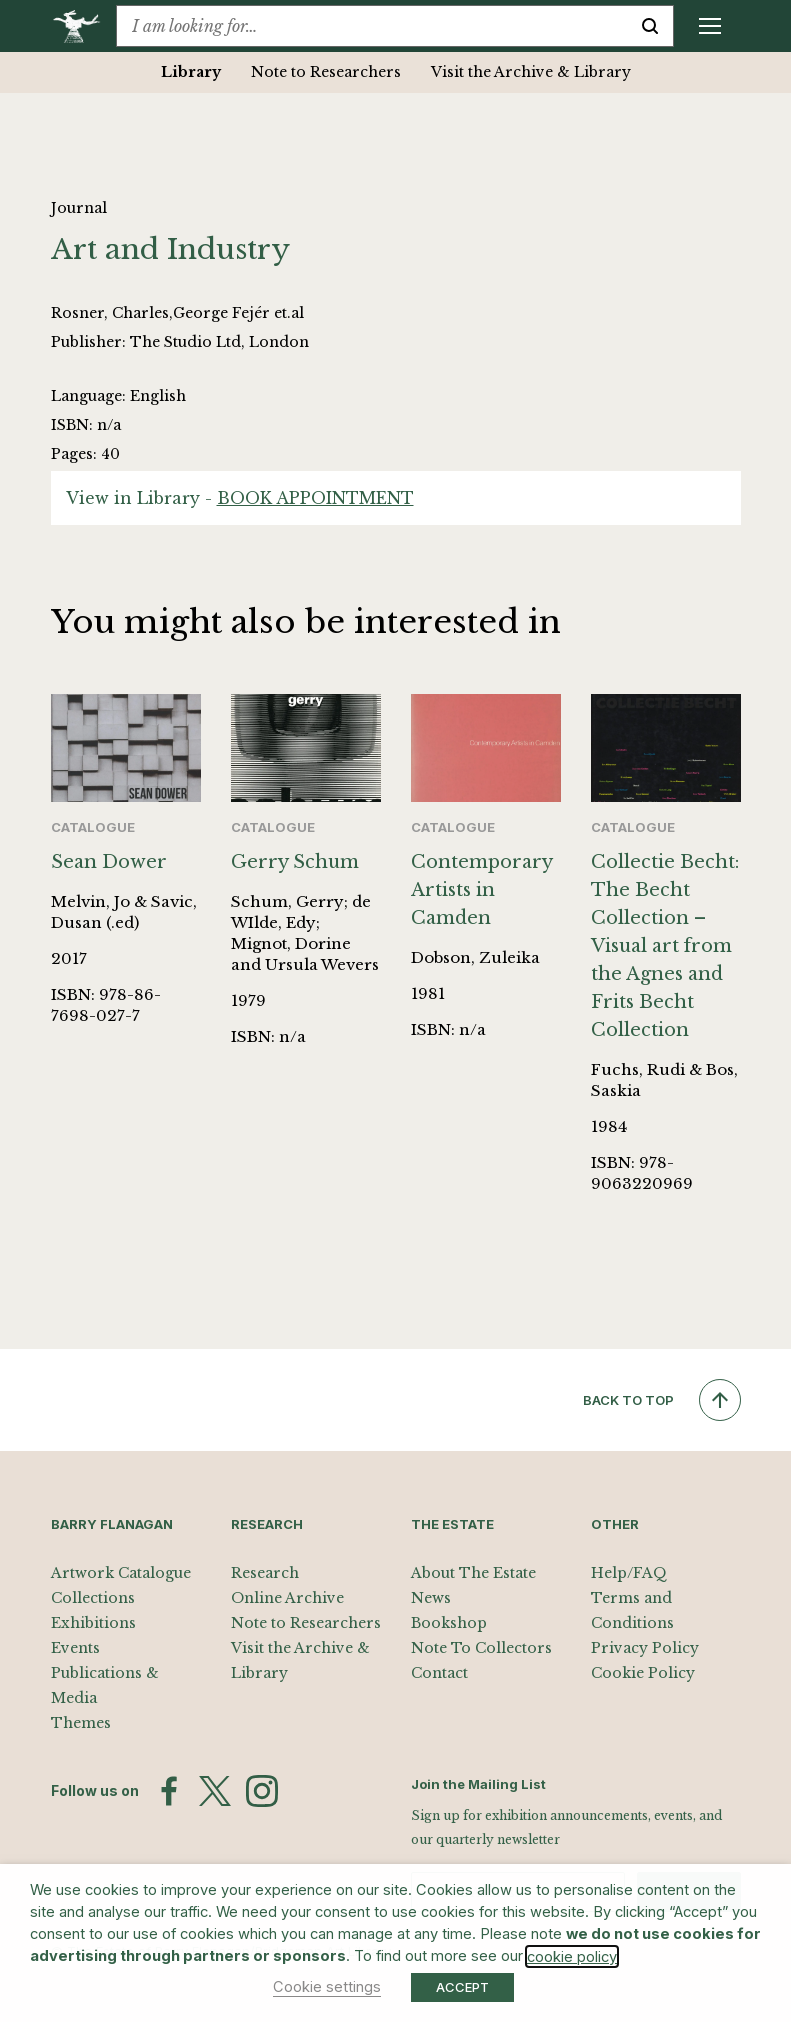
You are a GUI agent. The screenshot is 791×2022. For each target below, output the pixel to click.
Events (75, 1648)
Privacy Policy (645, 1648)
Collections (93, 1598)
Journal (79, 208)
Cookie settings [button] (327, 1987)
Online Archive (287, 1598)
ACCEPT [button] (462, 1987)
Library (191, 72)
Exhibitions (93, 1623)
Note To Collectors (481, 1648)
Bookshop (449, 1623)
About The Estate (473, 1573)
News (431, 1598)
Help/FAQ (629, 1573)
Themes (81, 1723)
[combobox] (372, 26)
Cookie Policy (643, 1673)
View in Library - (240, 498)
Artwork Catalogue (121, 1573)
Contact (439, 1673)
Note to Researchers (326, 72)
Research (265, 1573)
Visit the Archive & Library (531, 72)
